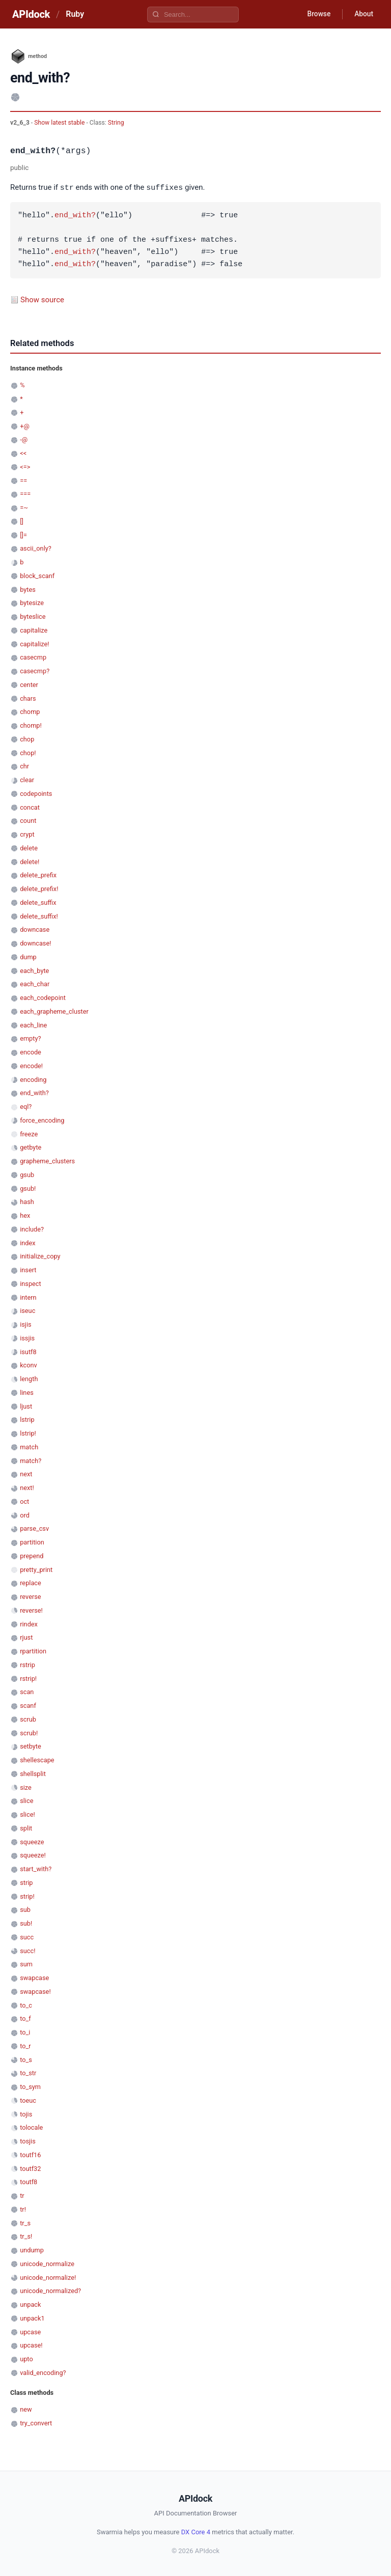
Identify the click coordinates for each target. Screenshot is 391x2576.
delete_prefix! (39, 888)
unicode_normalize (47, 2263)
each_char (34, 983)
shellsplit (33, 1773)
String (116, 122)
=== (25, 493)
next (26, 1473)
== (23, 480)
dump (28, 956)
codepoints (36, 793)
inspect (30, 1283)
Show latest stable (60, 122)
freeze (29, 1133)
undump (32, 2249)
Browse (317, 14)
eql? (26, 1106)
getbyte (30, 1147)
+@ (25, 426)
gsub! (28, 1188)
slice (26, 1800)
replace (30, 1582)
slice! (27, 1814)
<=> (25, 466)
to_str (28, 2072)
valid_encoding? (43, 2372)
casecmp (33, 657)
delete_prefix (38, 874)
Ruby (75, 14)
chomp (30, 711)
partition (32, 1541)
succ (27, 1936)
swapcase (34, 1977)
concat (30, 807)
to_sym (30, 2086)
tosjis (28, 2140)
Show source (42, 299)
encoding (33, 1079)
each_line (33, 1024)
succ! (27, 1950)
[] (21, 521)
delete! (29, 861)
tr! (23, 2209)
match (29, 1446)
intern (28, 1297)
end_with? (75, 215)
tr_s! (26, 2236)
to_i (25, 2032)
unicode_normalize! (48, 2277)
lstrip (27, 1419)
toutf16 (30, 2154)
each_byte (34, 970)
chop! (28, 752)
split (26, 1827)
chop (27, 738)
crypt (27, 834)
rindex (29, 1623)
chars (28, 698)
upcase (30, 2331)
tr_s (25, 2222)
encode (30, 1051)
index (27, 1242)
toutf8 (28, 2181)
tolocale (31, 2127)
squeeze (32, 1841)
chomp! (31, 725)
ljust (26, 1406)
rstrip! (28, 1678)
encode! (31, 1065)
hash (27, 1201)
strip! (27, 1896)
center (29, 684)
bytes (28, 589)
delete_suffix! (39, 916)
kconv (28, 1364)
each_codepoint (43, 997)
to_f (25, 2018)
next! (27, 1487)
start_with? (35, 1868)
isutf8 (28, 1351)
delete (29, 847)
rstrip (27, 1664)
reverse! (31, 1610)
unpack (30, 2304)
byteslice (32, 616)
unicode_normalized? (50, 2290)
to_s (26, 2059)
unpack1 (32, 2318)
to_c (26, 2005)
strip (26, 1882)
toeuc (28, 2100)
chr (24, 765)
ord (25, 1515)
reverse (30, 1596)
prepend (31, 1555)
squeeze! (33, 1854)
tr (22, 2195)
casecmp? (34, 670)
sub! (26, 1923)
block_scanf (37, 575)
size (26, 1787)
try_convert (36, 2422)
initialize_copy (40, 1256)
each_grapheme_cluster (54, 1011)
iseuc (27, 1310)
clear (27, 779)
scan (27, 1691)
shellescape (37, 1759)
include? (32, 1229)
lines (27, 1392)
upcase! (31, 2345)
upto (26, 2358)
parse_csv (34, 1528)
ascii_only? (35, 548)
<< (23, 452)
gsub (27, 1174)
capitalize (33, 630)
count (28, 820)
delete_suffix (38, 902)
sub (25, 1909)
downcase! (35, 943)
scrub (28, 1719)
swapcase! (35, 1991)
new (26, 2409)
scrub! (29, 1732)
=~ (24, 507)
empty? (30, 1038)
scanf (28, 1705)
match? (30, 1460)
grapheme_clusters (47, 1160)
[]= (23, 534)
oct (24, 1501)
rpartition (33, 1650)
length (29, 1378)
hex (25, 1215)
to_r (25, 2045)
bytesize (32, 602)
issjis (27, 1337)
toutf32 (30, 2168)
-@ (23, 439)
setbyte (30, 1746)
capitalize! (34, 643)
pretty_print (36, 1569)
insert (28, 1269)
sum (26, 1963)
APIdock (31, 14)
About (363, 14)
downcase (34, 929)
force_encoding (42, 1120)
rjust (26, 1637)
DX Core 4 (195, 2531)
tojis (26, 2113)
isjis (25, 1324)
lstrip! (28, 1433)
